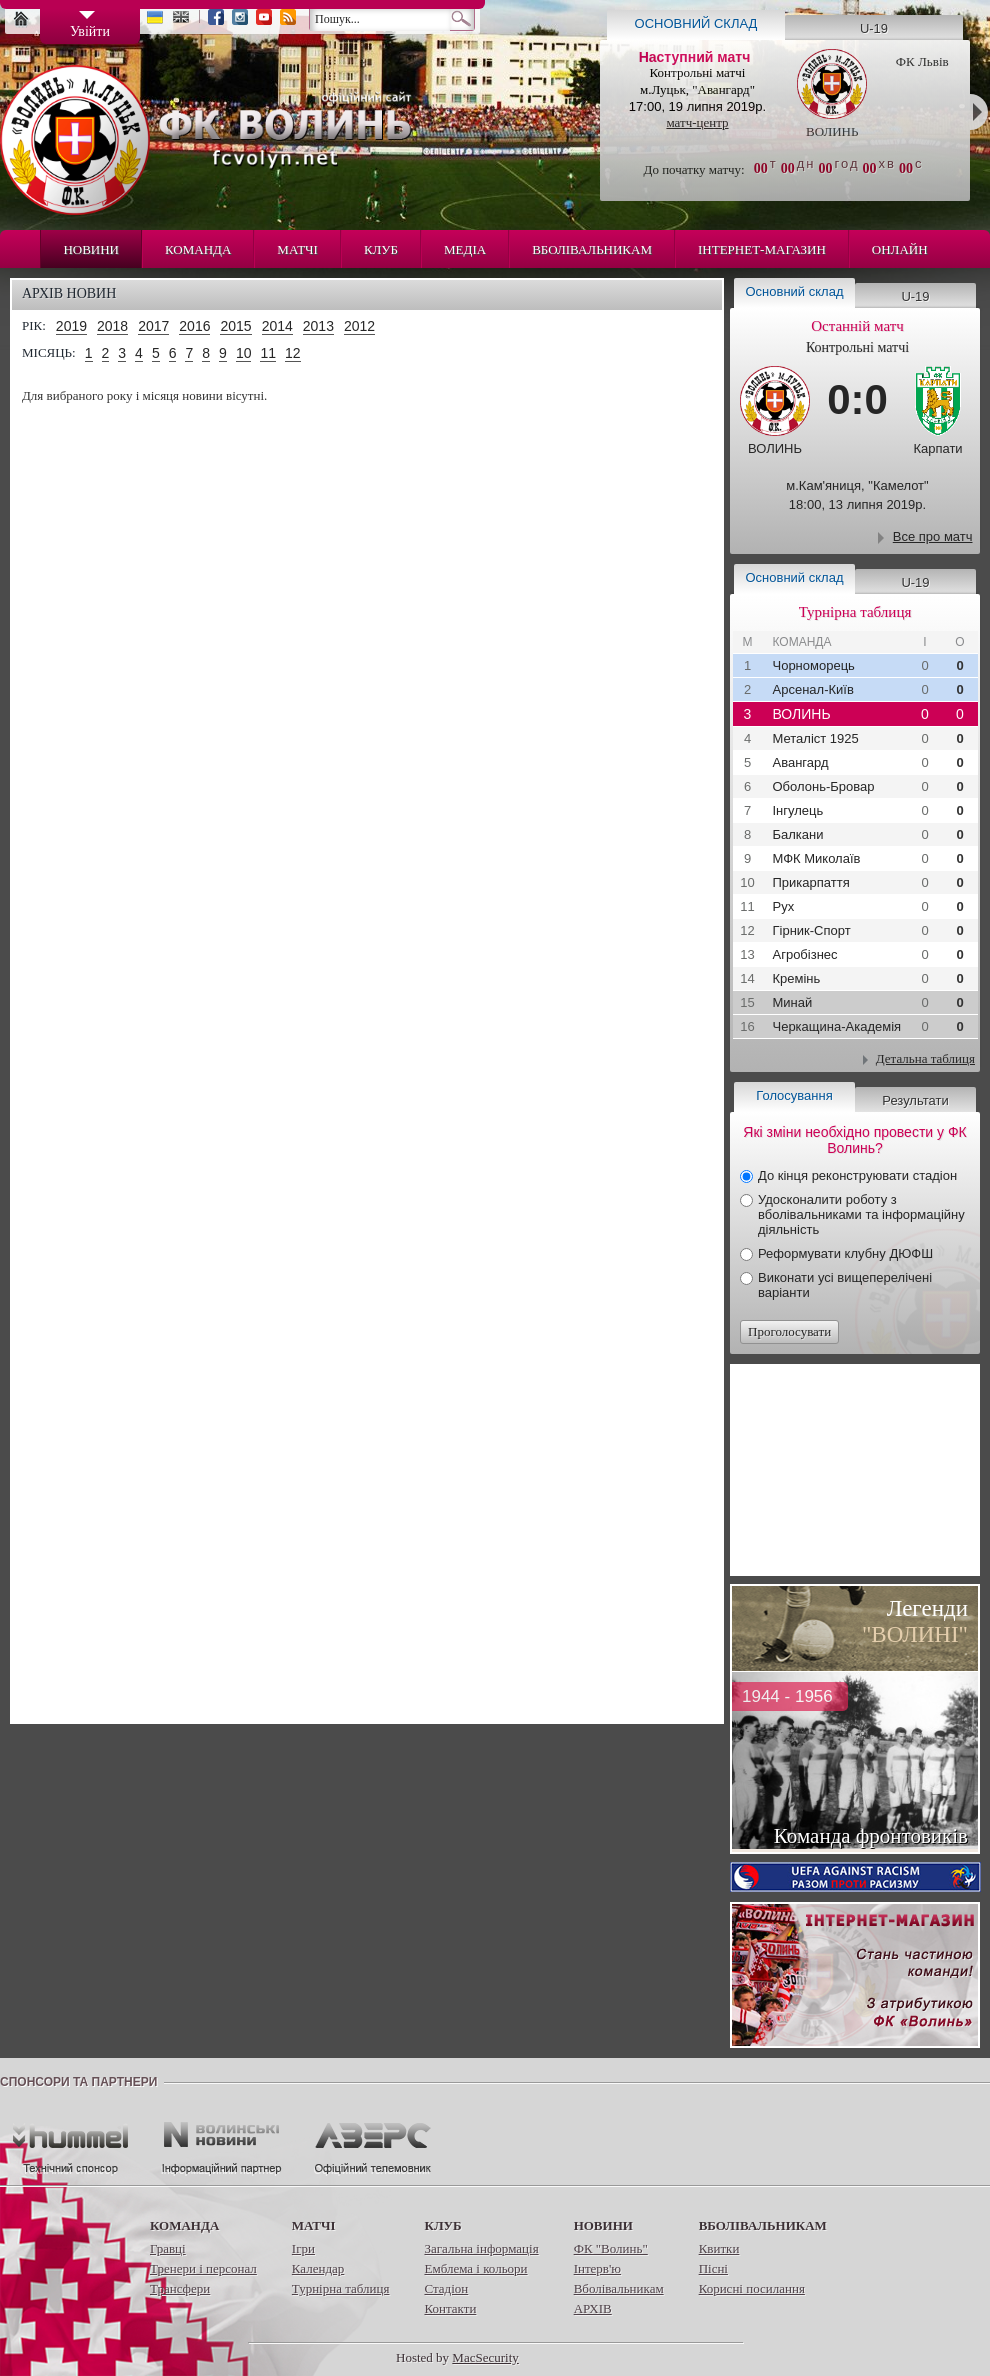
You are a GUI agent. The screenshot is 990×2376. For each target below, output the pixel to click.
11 (268, 353)
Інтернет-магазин (762, 249)
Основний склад (696, 23)
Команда (198, 249)
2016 (194, 326)
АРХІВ (593, 2308)
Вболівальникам (592, 249)
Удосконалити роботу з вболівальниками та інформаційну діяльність (861, 1214)
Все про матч (933, 536)
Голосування (794, 1095)
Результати (915, 1100)
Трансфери (180, 2288)
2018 (112, 326)
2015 (235, 326)
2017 (153, 326)
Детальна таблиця (925, 1058)
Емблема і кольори (475, 2268)
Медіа (465, 249)
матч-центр (697, 122)
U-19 (874, 28)
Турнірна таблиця (341, 2288)
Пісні (713, 2268)
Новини (91, 249)
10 (244, 353)
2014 (277, 326)
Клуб (381, 249)
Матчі (297, 249)
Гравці (168, 2248)
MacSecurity (485, 2357)
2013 (318, 326)
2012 (359, 326)
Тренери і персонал (203, 2268)
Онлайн (900, 249)
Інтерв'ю (597, 2268)
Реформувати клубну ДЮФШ (845, 1253)
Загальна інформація (481, 2248)
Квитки (719, 2248)
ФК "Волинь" (611, 2248)
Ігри (303, 2248)
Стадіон (446, 2288)
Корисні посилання (752, 2288)
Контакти (450, 2308)
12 (293, 353)
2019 (71, 326)
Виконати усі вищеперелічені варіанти (845, 1285)
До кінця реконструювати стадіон (857, 1175)
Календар (318, 2268)
